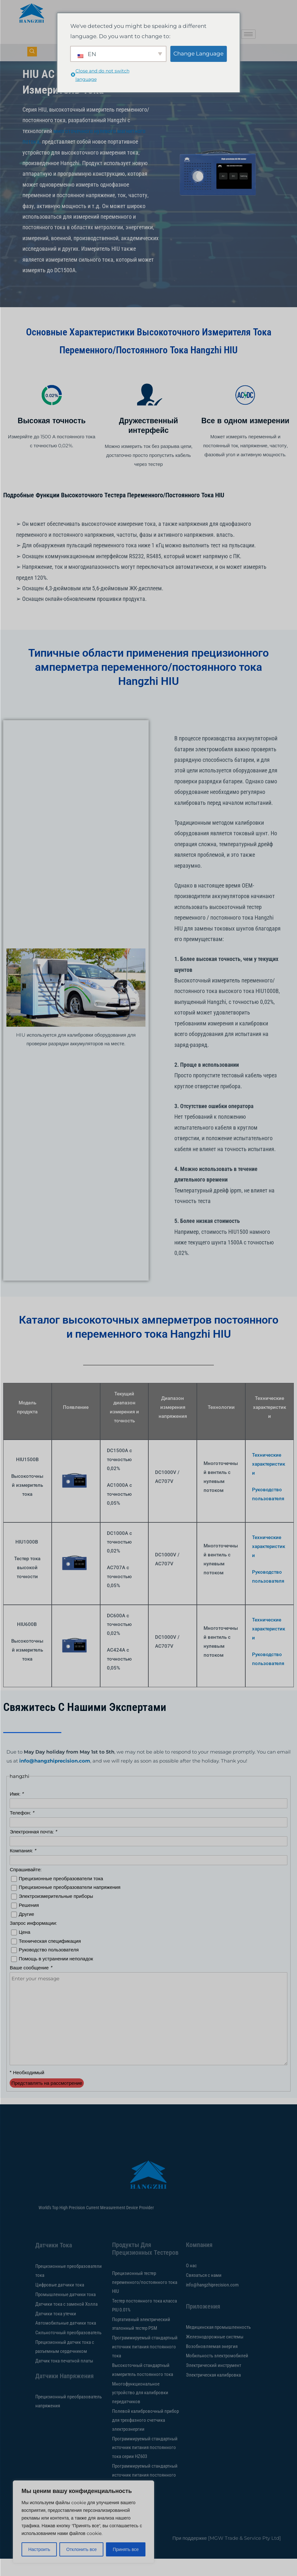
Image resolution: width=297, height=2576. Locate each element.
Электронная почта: (33, 1849)
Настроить (39, 2549)
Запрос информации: (33, 1940)
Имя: (16, 1811)
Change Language (198, 53)
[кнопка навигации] (32, 51)
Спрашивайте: (25, 1887)
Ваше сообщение (31, 1985)
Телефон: (22, 1830)
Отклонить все (81, 2549)
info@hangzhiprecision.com (54, 1778)
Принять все (126, 2549)
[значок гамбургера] (248, 34)
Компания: (23, 1868)
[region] (83, 2521)
